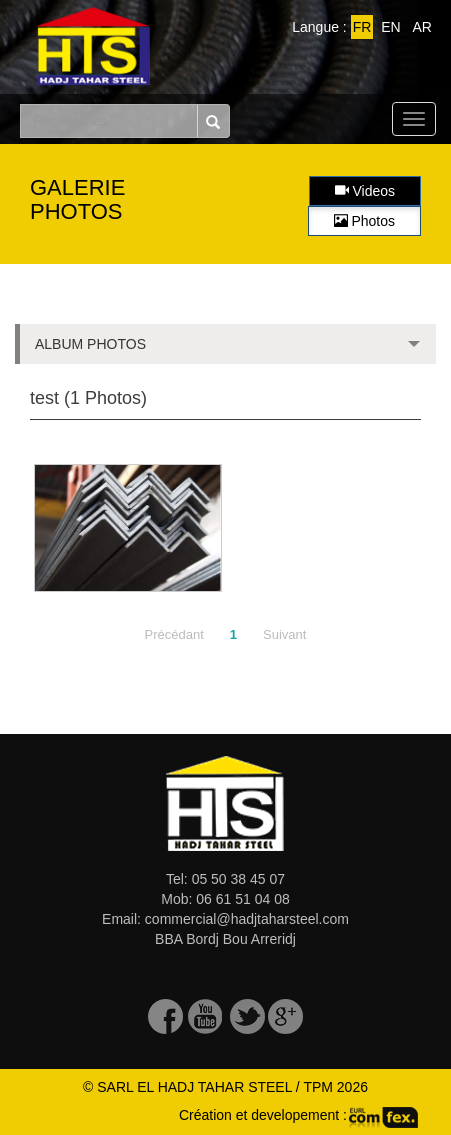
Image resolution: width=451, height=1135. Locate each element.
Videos (365, 191)
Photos (364, 221)
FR (362, 27)
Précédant (174, 634)
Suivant (284, 634)
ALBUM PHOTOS (225, 350)
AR (422, 27)
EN (390, 27)
